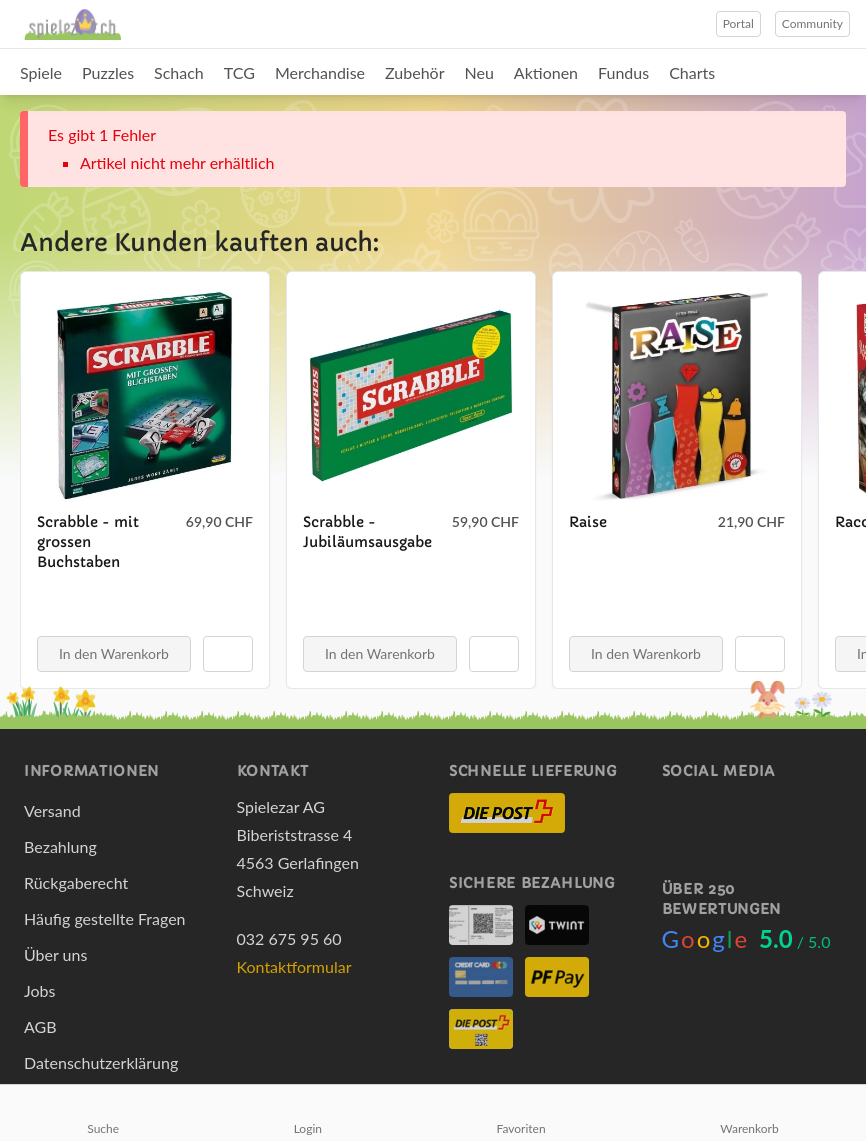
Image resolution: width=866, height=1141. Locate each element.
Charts (692, 72)
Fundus (623, 72)
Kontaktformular (294, 966)
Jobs (39, 990)
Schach (179, 72)
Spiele (41, 72)
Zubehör (414, 72)
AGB (40, 1026)
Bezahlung (60, 846)
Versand (52, 810)
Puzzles (108, 72)
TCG (239, 72)
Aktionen (546, 72)
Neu (479, 72)
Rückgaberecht (76, 882)
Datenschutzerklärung (101, 1062)
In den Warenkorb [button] (114, 653)
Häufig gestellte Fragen (105, 918)
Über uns (55, 954)
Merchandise (320, 72)
